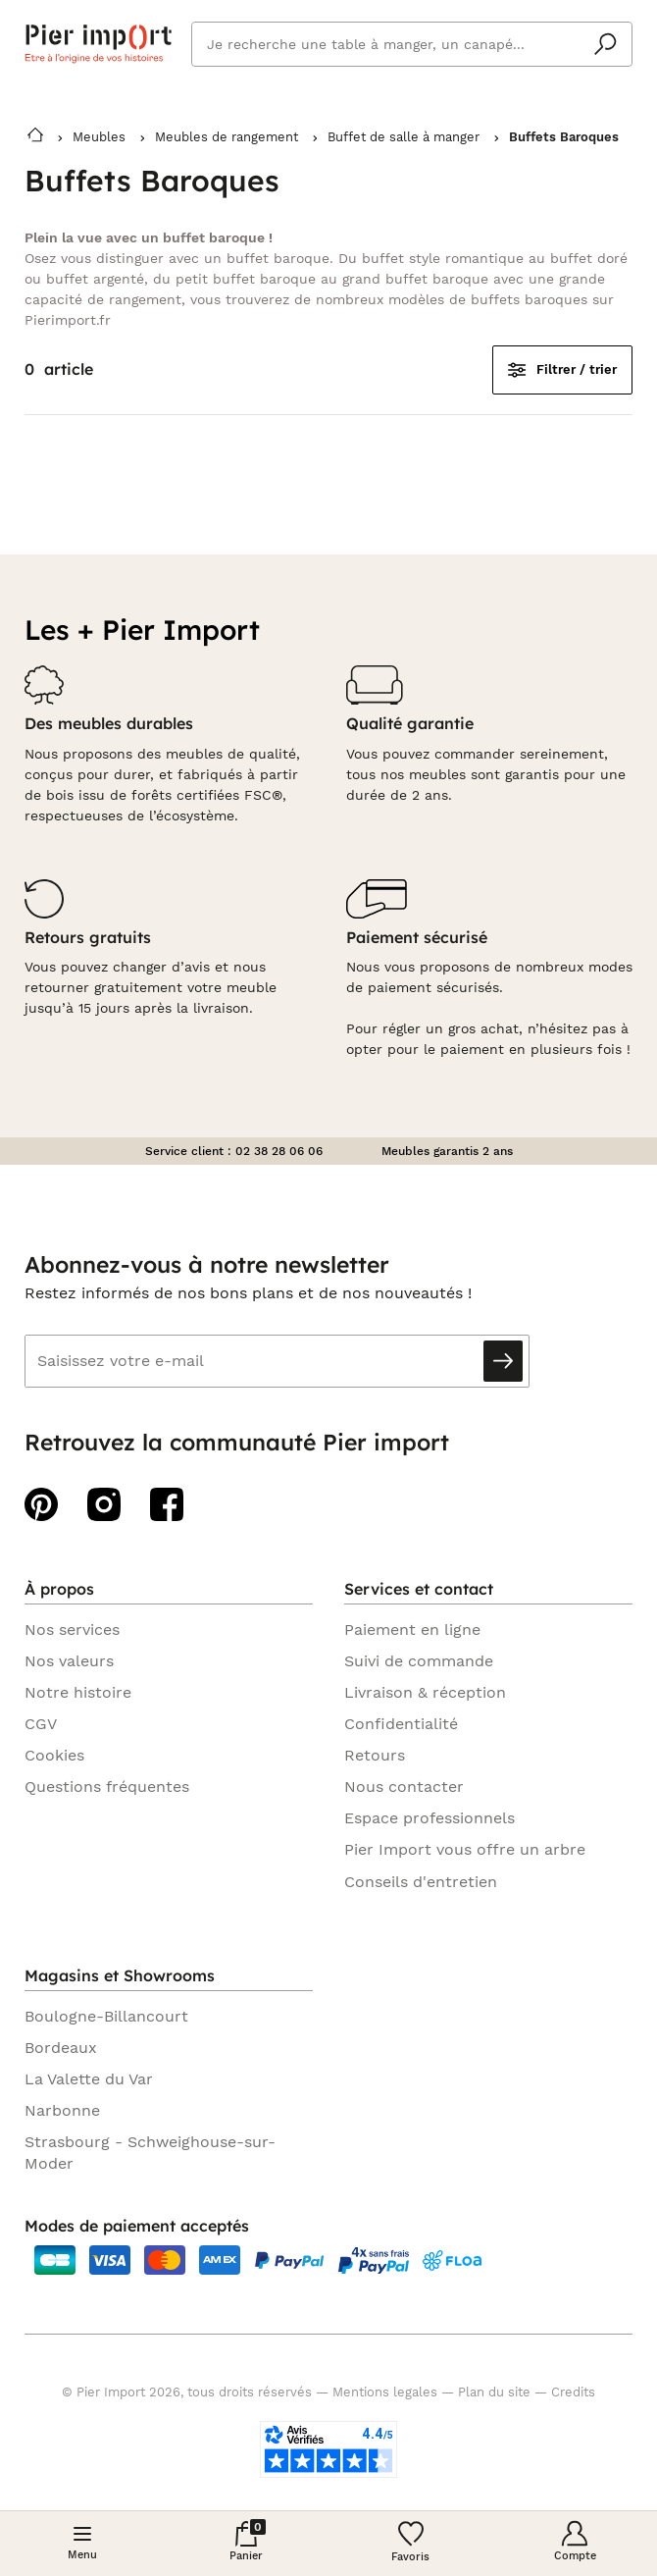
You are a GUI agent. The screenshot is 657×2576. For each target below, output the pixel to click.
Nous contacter (404, 1786)
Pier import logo (98, 44)
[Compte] (575, 2542)
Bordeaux (61, 2047)
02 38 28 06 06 (279, 1151)
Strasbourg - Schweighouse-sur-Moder (150, 2152)
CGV (41, 1723)
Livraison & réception (425, 1692)
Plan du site (494, 2392)
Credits (573, 2392)
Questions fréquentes (107, 1786)
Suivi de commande (418, 1661)
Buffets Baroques (564, 137)
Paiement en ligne (412, 1629)
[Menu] (82, 2543)
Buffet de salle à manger (404, 137)
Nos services (72, 1629)
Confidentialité (401, 1723)
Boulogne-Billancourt (106, 2016)
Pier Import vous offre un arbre (464, 1849)
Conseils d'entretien (420, 1881)
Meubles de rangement (226, 137)
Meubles (99, 137)
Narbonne (62, 2110)
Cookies (54, 1755)
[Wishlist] (410, 2543)
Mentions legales (384, 2392)
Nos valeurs (69, 1661)
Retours (374, 1755)
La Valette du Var (89, 2079)
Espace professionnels (429, 1818)
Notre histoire (78, 1692)
